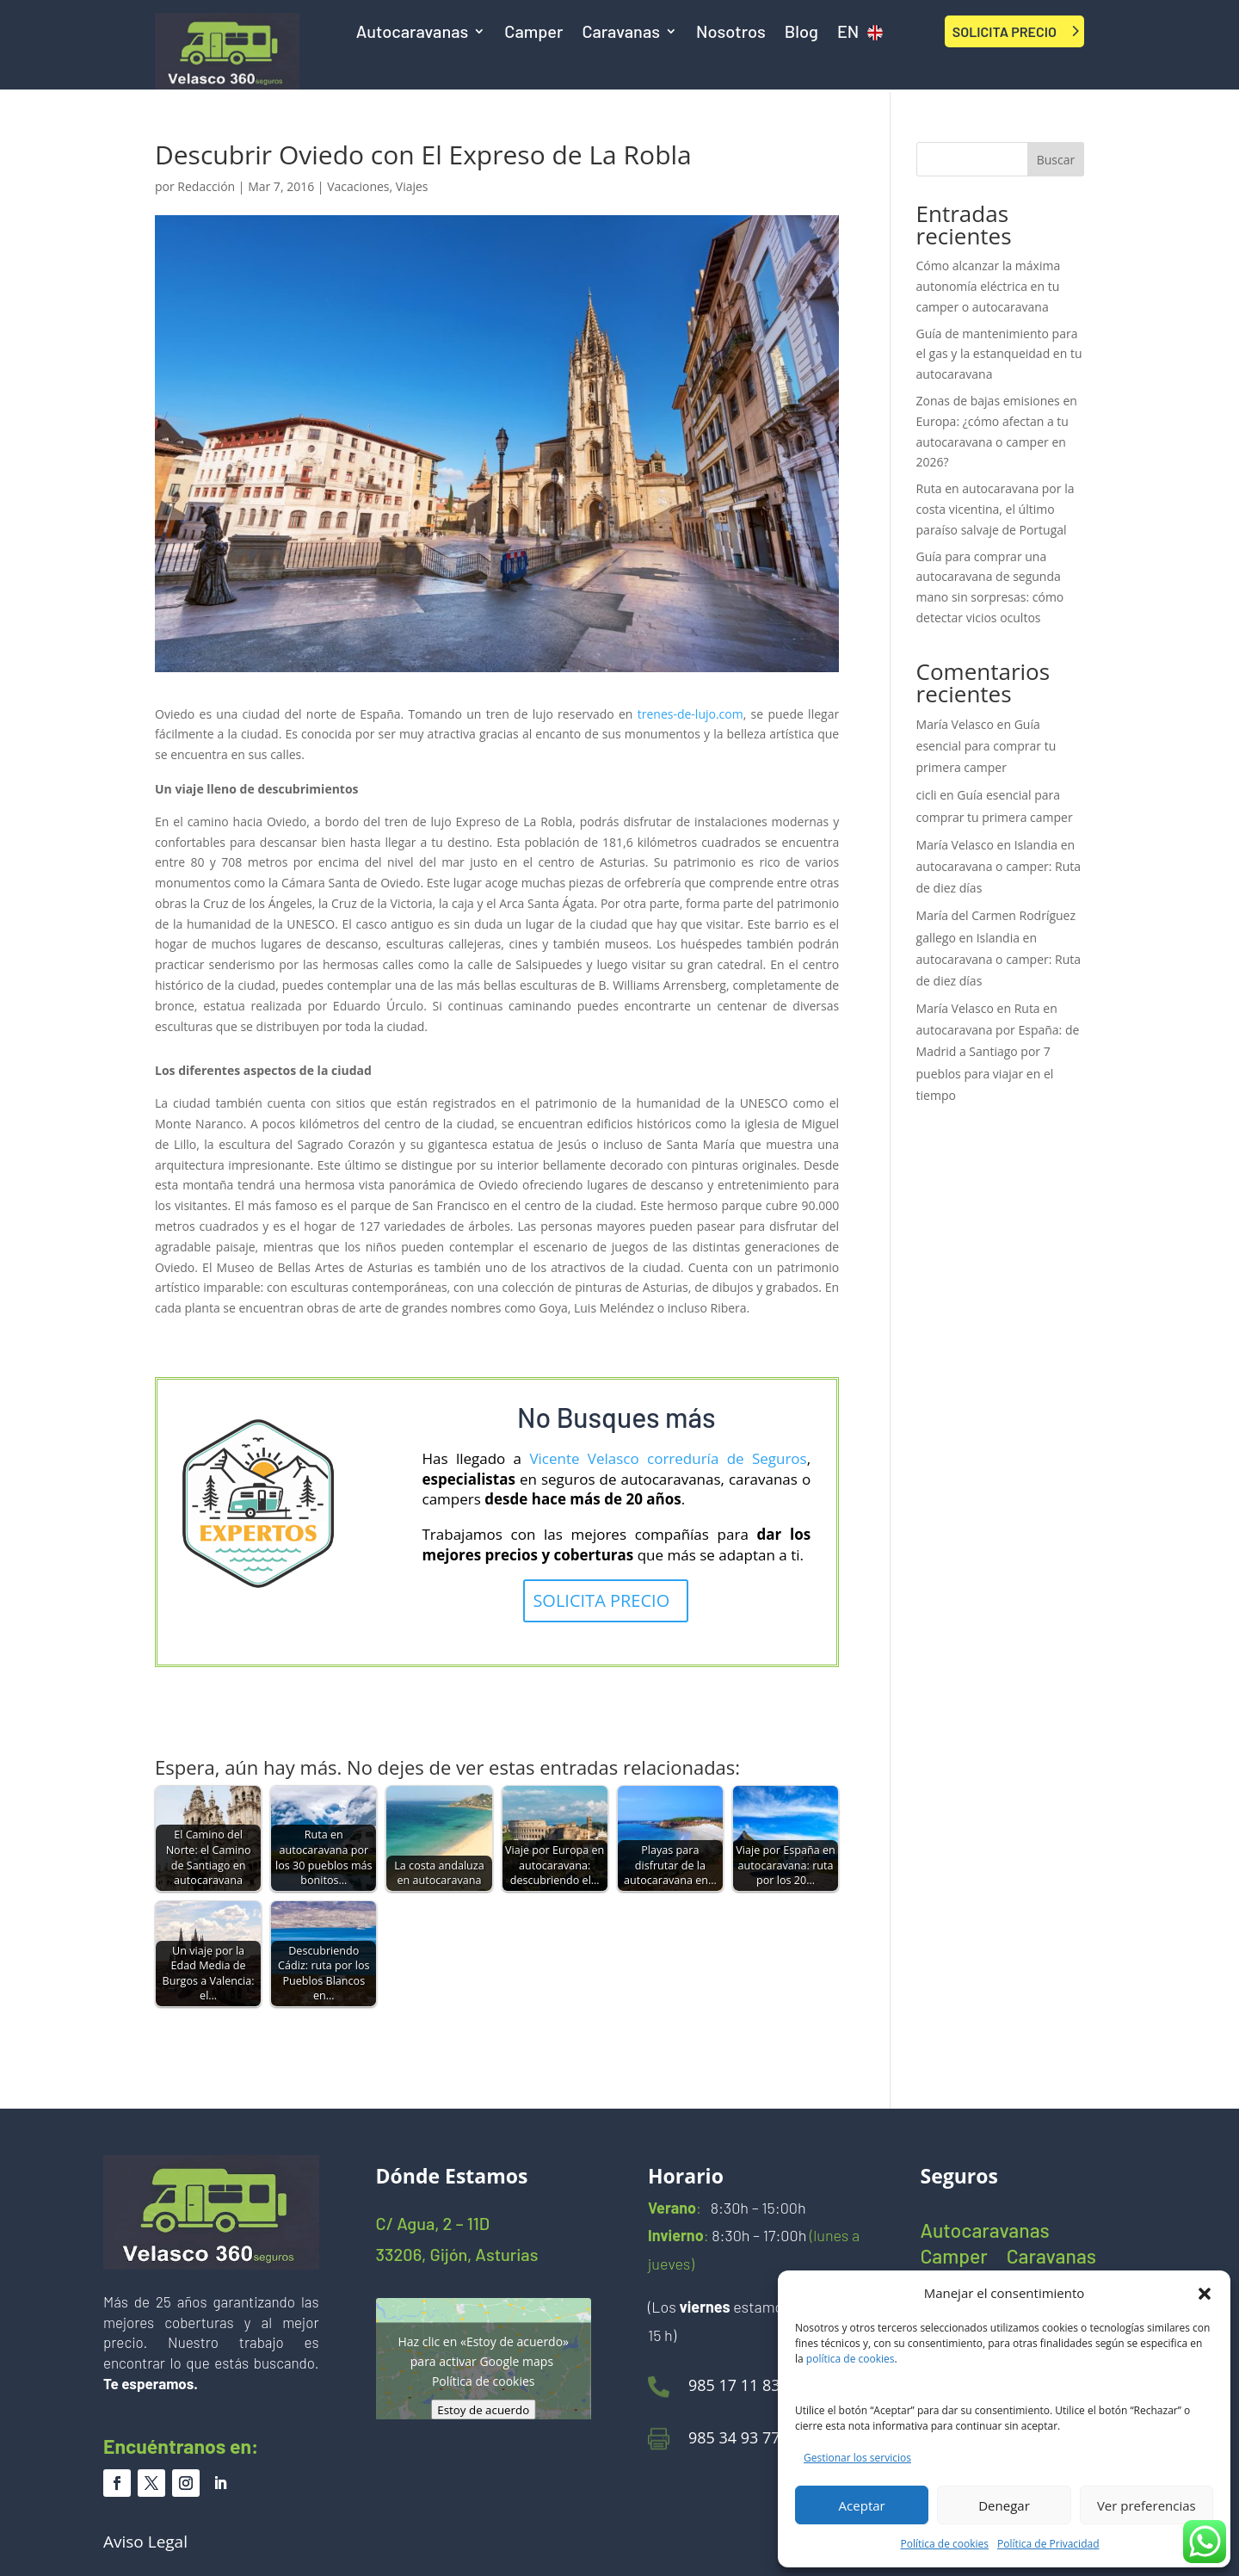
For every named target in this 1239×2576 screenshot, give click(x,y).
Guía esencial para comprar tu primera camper (986, 745)
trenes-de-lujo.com (690, 714)
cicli (926, 795)
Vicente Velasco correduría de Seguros (667, 1458)
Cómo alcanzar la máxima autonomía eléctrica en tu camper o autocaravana (988, 286)
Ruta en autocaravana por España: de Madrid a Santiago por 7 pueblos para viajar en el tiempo (998, 1051)
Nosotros (731, 33)
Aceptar (862, 2505)
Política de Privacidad (1048, 2543)
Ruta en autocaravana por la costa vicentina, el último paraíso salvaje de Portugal (995, 509)
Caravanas (621, 33)
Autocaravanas (412, 33)
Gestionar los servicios (857, 2457)
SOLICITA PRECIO (1004, 31)
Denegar (1004, 2505)
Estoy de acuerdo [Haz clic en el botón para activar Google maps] (483, 2410)
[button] (1204, 2293)
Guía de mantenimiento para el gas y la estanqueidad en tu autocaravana (999, 354)
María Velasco (955, 724)
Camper (533, 33)
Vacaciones (358, 186)
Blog (801, 33)
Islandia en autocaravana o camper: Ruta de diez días (999, 866)
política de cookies (850, 2358)
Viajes (412, 186)
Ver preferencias (1146, 2505)
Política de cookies (945, 2543)
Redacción (206, 186)
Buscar (1056, 159)
